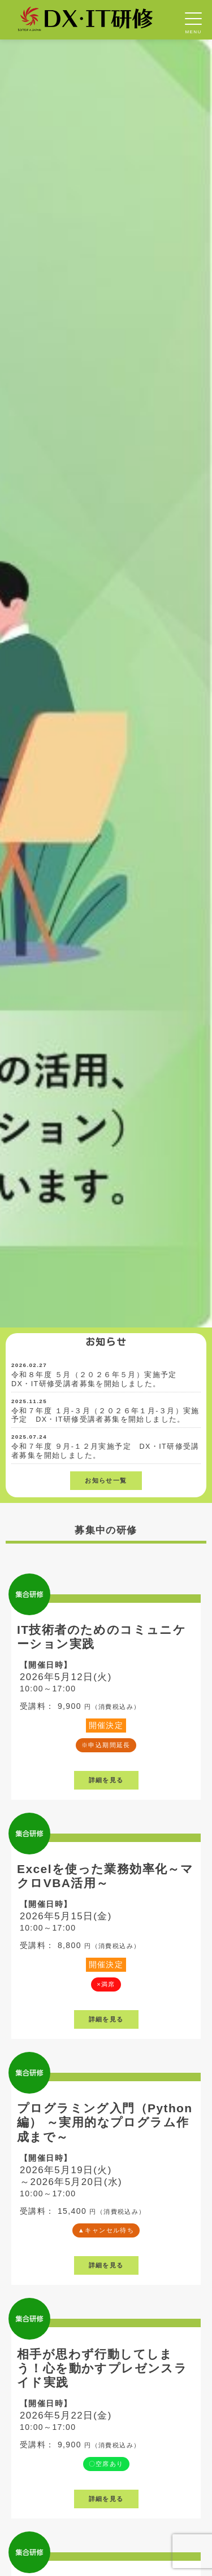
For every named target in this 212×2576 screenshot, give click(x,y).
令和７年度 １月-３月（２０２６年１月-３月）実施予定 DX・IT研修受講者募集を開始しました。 (105, 1415)
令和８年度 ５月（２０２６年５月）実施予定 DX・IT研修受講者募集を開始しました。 (98, 1379)
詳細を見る (106, 1780)
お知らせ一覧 (106, 1480)
